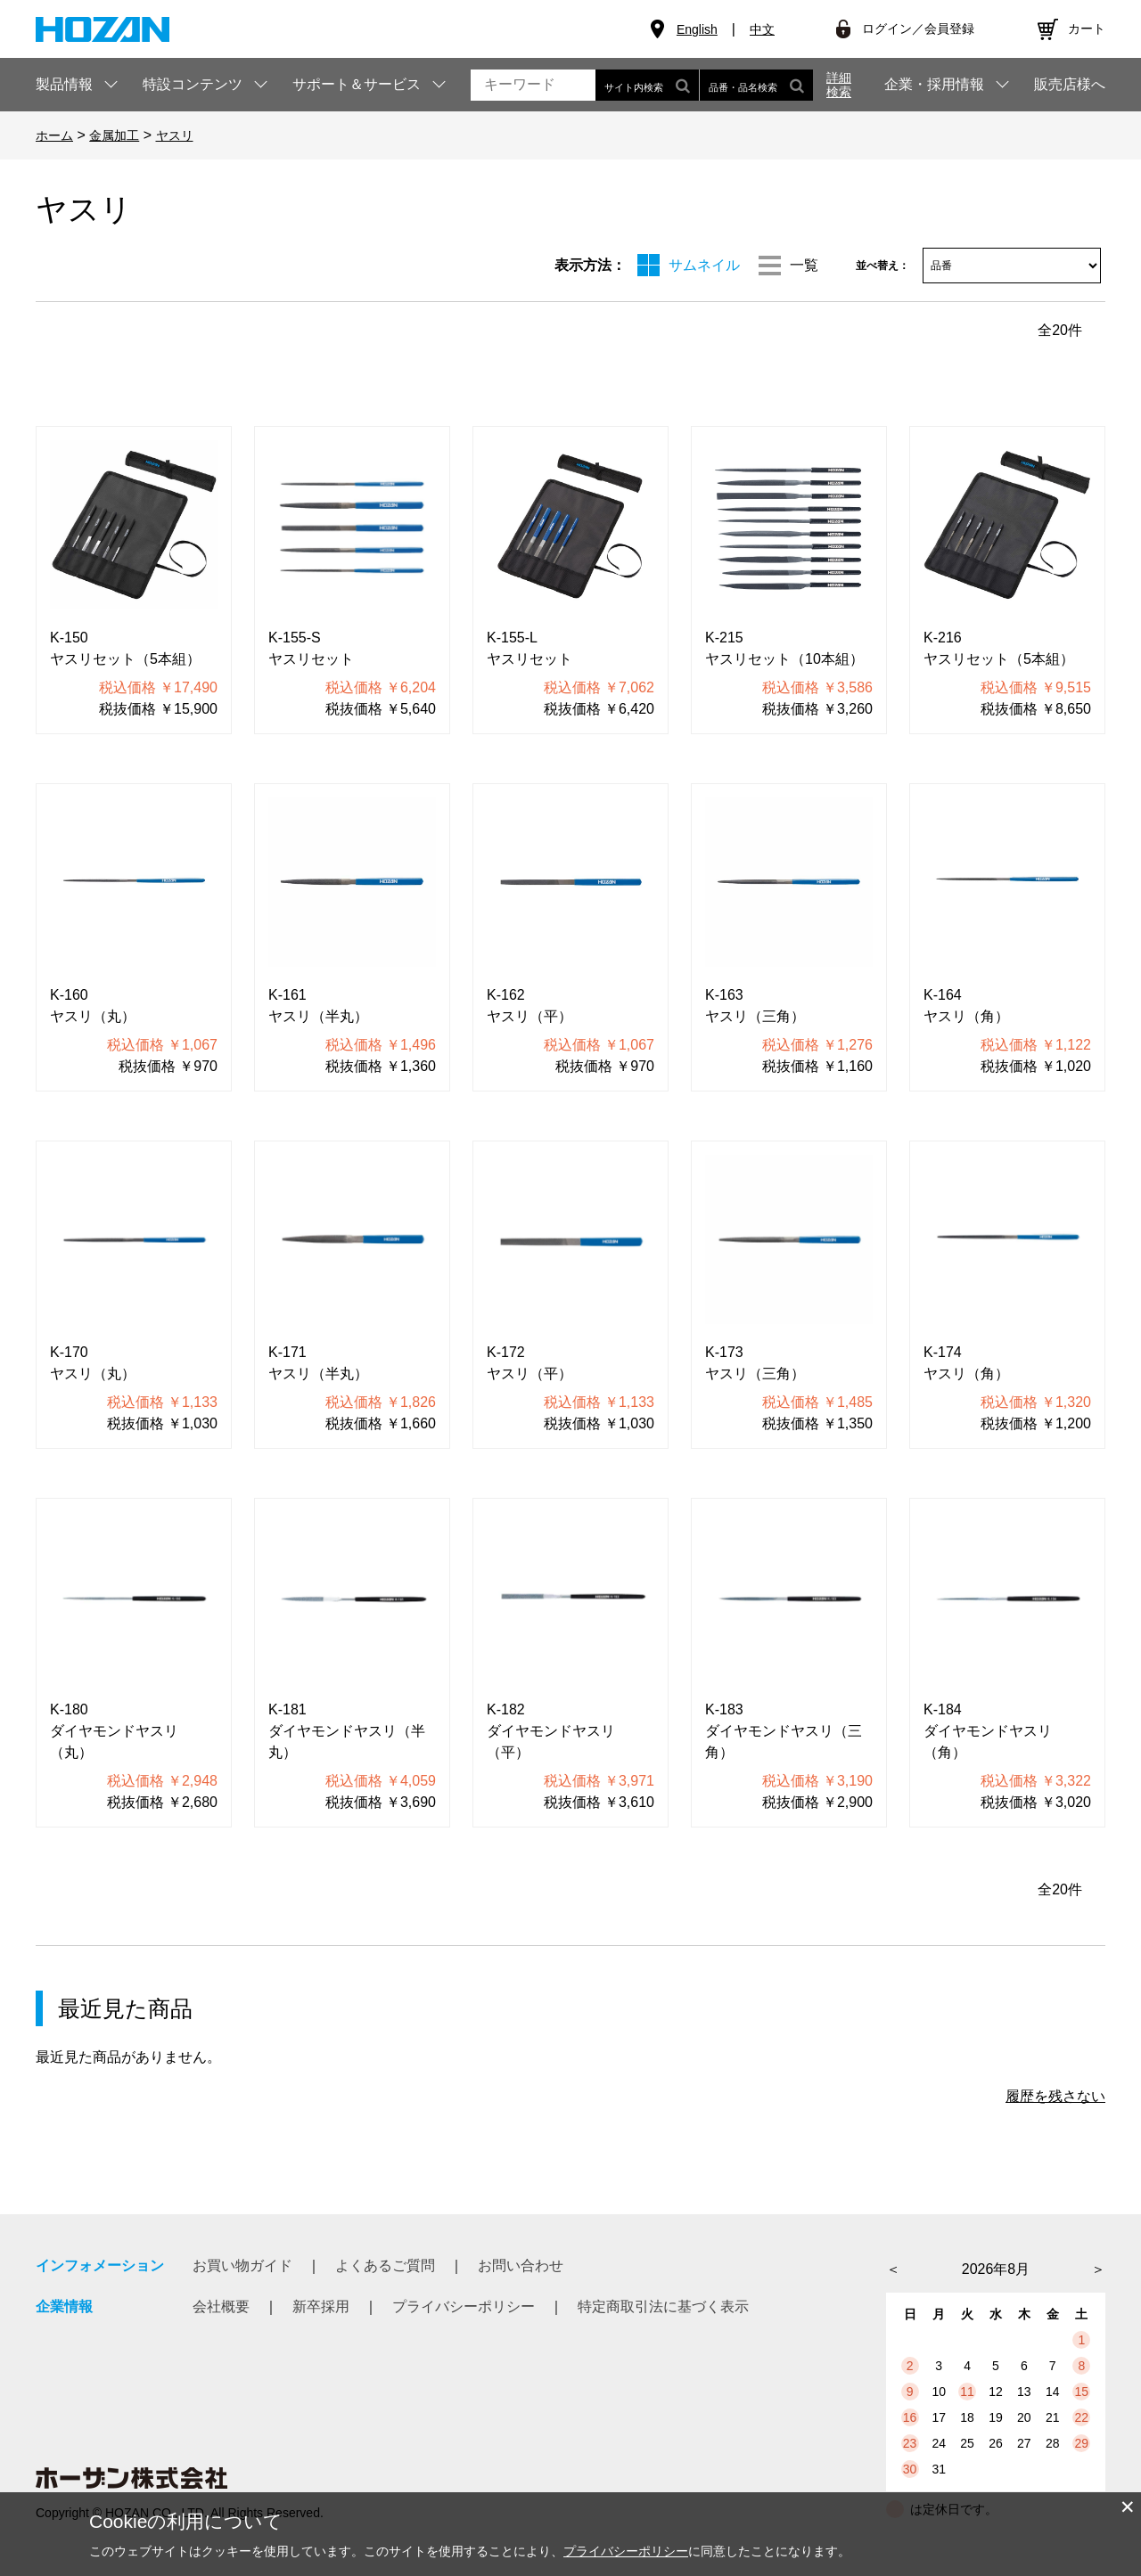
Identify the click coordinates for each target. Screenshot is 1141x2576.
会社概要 (221, 2306)
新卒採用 (320, 2306)
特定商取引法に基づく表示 (663, 2306)
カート (1086, 28)
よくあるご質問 (385, 2265)
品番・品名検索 (756, 85)
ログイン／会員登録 (918, 28)
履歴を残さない (1055, 2096)
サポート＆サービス (356, 84)
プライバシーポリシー (463, 2306)
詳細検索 (838, 84)
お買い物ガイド (242, 2265)
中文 (762, 29)
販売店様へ (1069, 85)
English (697, 29)
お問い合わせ (520, 2265)
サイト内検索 (647, 85)
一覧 (804, 265)
